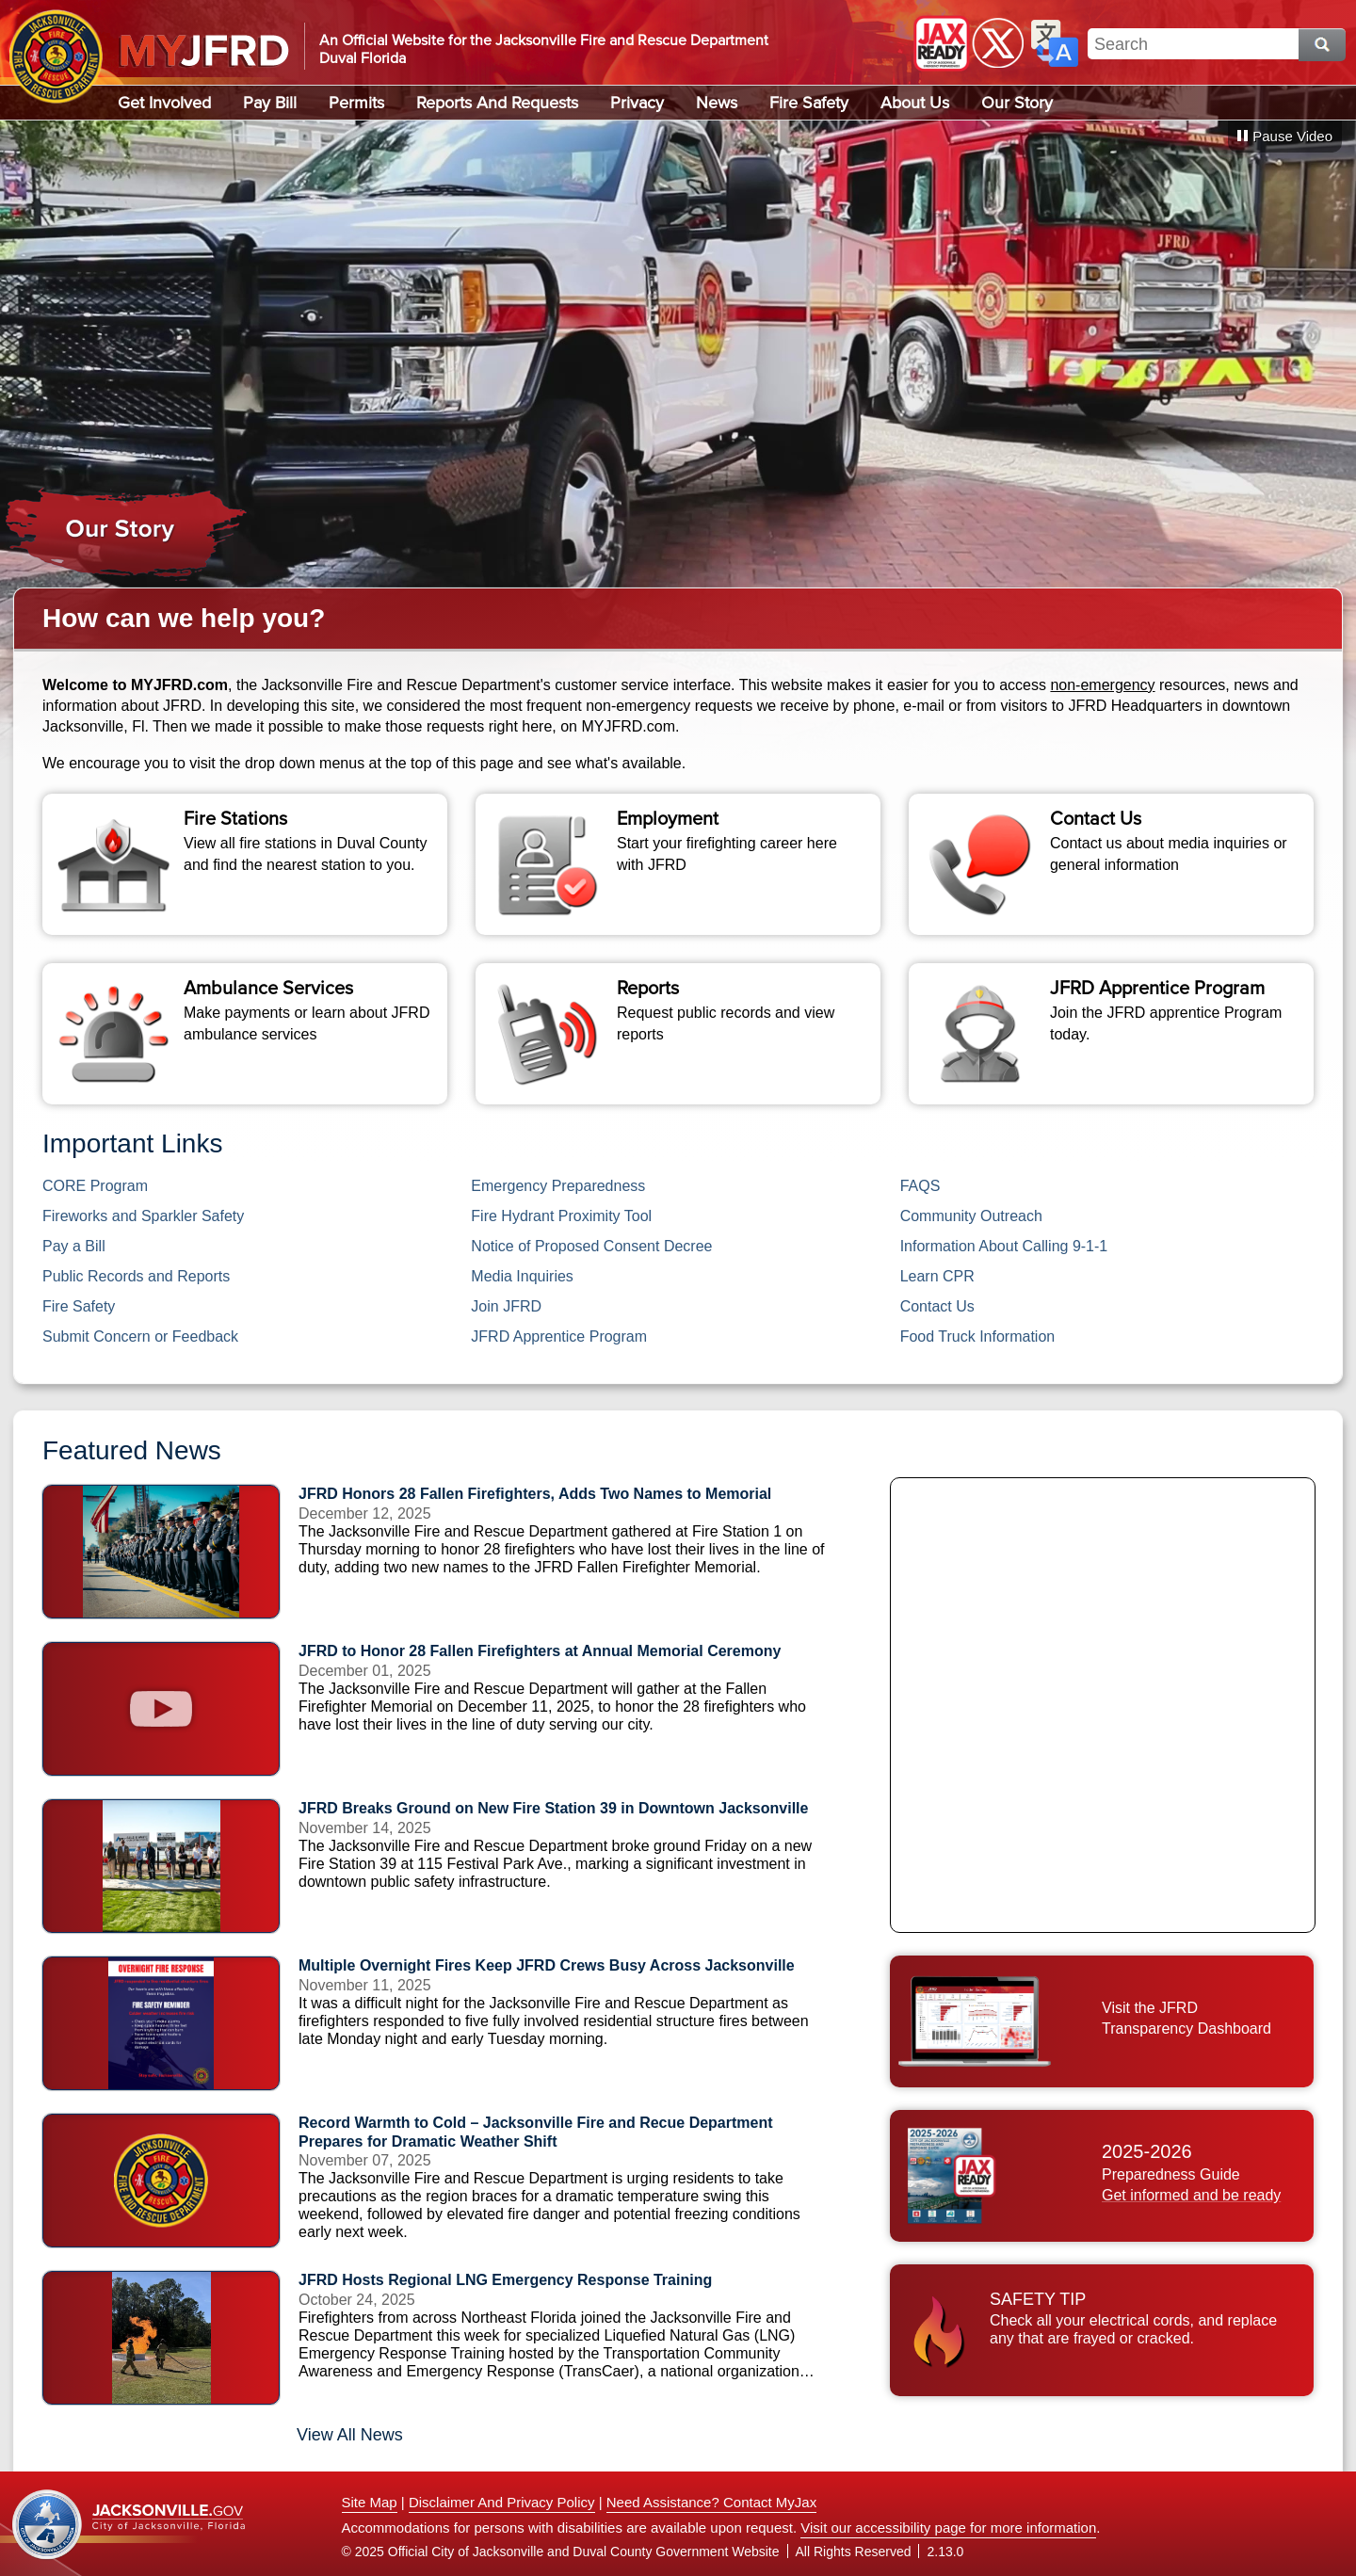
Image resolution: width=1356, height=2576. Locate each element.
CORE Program (95, 1186)
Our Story (1017, 102)
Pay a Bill (73, 1246)
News (716, 102)
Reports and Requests (497, 102)
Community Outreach (971, 1216)
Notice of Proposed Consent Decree (591, 1246)
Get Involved (164, 102)
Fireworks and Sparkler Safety (143, 1216)
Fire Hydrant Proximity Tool (561, 1216)
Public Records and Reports (138, 1276)
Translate (1054, 43)
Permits (356, 102)
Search (1322, 44)
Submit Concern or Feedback (140, 1336)
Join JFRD (506, 1306)
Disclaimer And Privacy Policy (502, 2502)
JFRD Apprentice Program (559, 1336)
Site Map (369, 2502)
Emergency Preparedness (558, 1186)
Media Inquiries (522, 1276)
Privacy (637, 102)
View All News (350, 2434)
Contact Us (937, 1306)
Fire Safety (808, 102)
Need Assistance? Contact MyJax (711, 2502)
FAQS (920, 1186)
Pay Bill (270, 102)
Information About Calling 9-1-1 (1004, 1246)
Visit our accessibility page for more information (948, 2528)
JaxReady (941, 43)
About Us (914, 102)
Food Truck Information (978, 1336)
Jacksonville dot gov (129, 2524)
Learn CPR (937, 1276)
